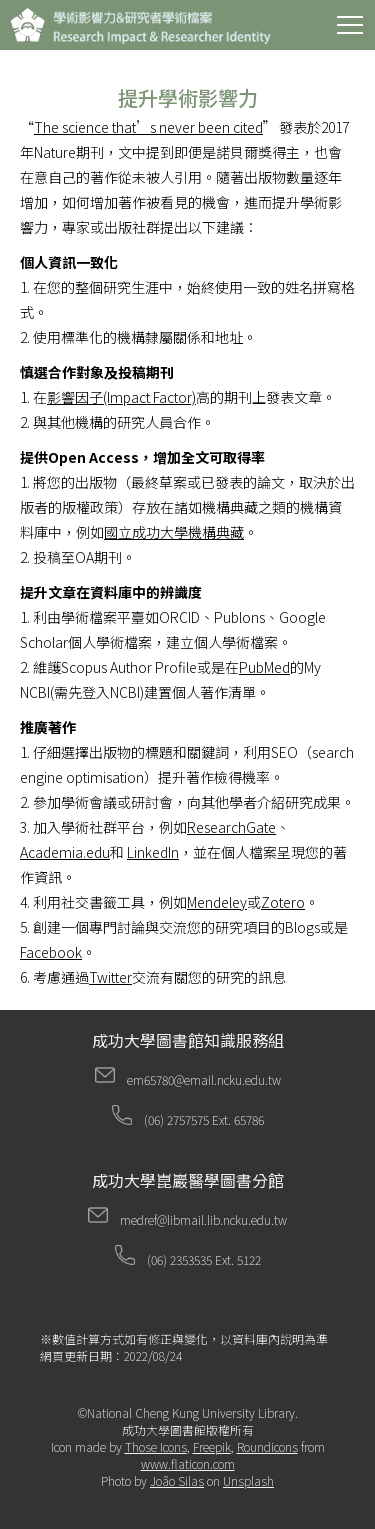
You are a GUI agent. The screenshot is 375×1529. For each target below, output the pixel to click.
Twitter (110, 977)
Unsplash (248, 1480)
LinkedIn (153, 852)
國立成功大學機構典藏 (174, 532)
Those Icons (156, 1446)
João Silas (177, 1480)
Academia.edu (65, 852)
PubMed (264, 667)
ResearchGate (231, 827)
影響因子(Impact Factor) (121, 397)
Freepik (212, 1446)
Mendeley (217, 902)
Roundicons (267, 1446)
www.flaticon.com (188, 1463)
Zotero (283, 902)
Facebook (51, 952)
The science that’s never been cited (148, 127)
